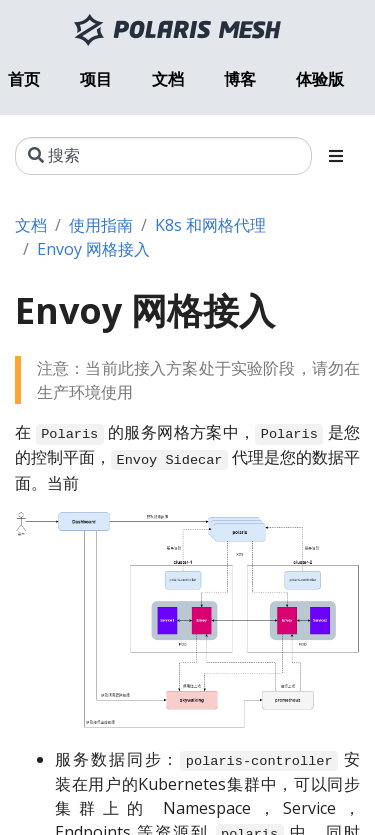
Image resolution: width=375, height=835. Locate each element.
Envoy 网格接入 (93, 249)
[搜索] (163, 156)
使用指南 (101, 225)
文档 (31, 225)
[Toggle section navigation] (336, 156)
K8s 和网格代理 (210, 225)
